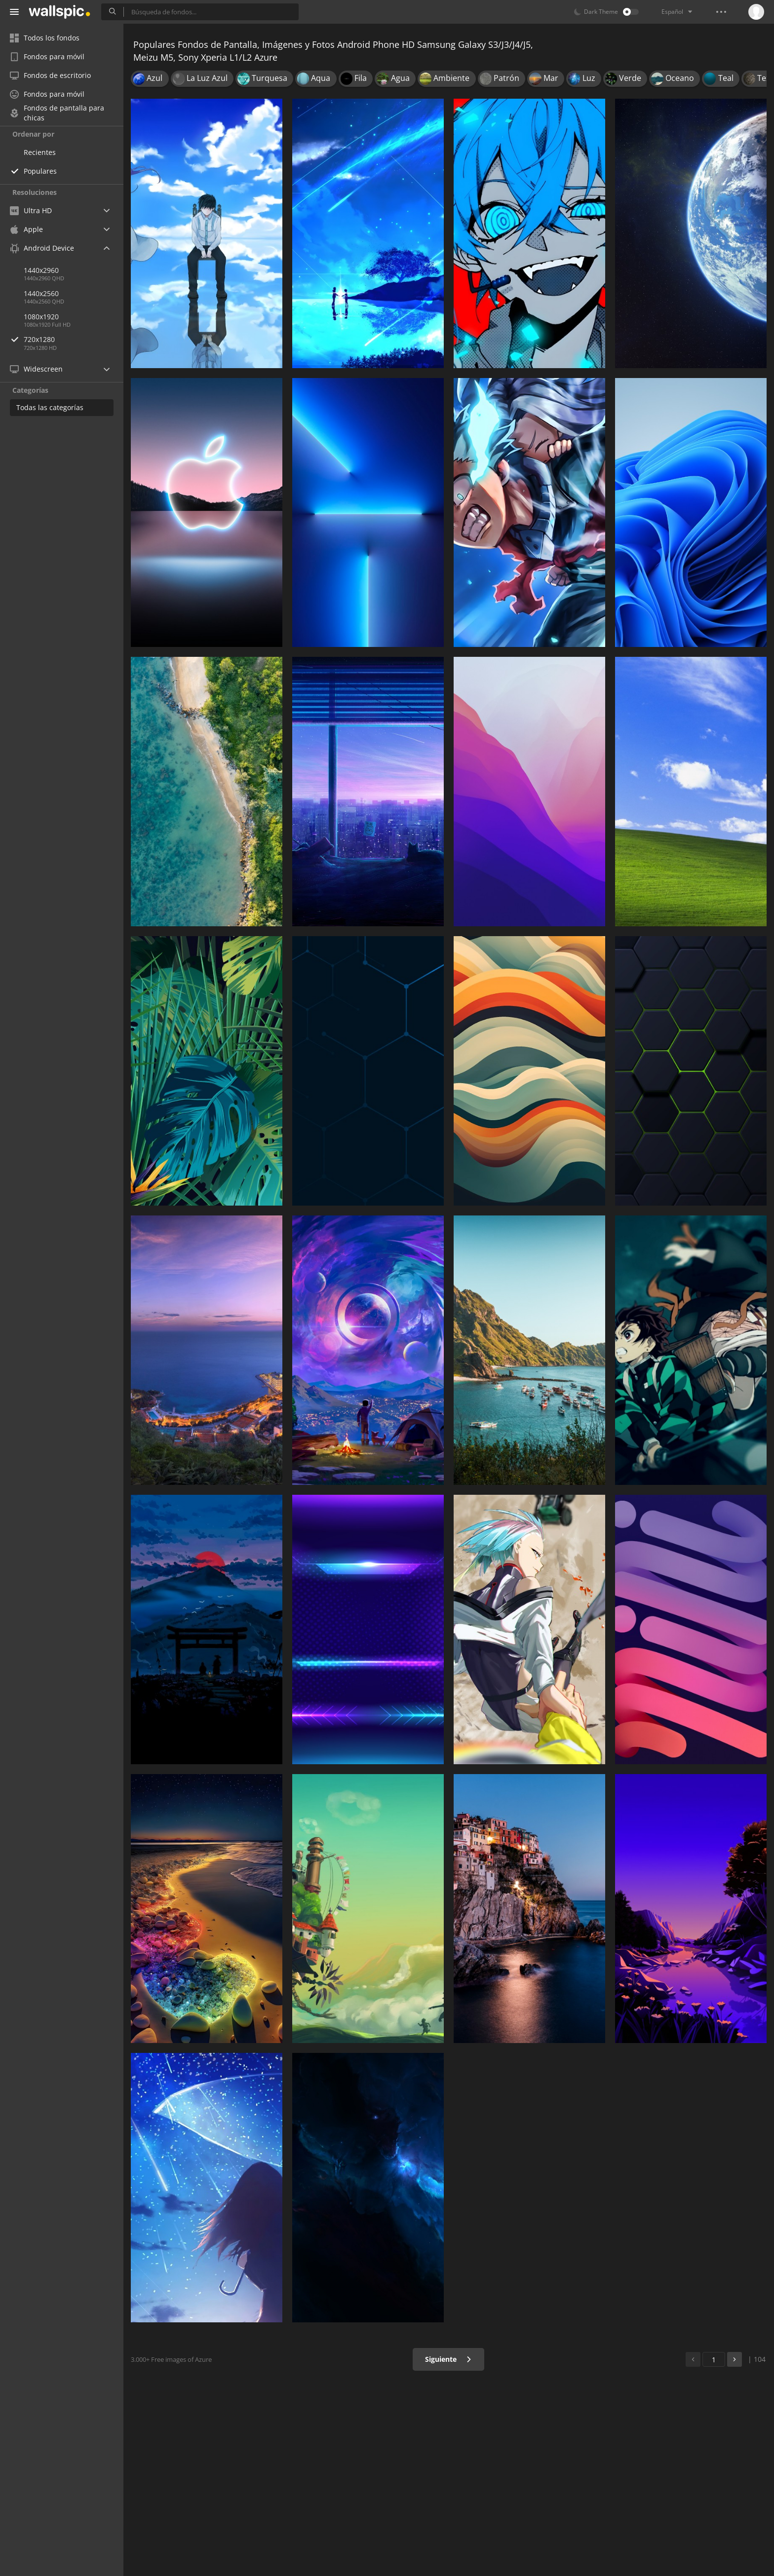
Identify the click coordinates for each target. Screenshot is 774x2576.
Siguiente (448, 2359)
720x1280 (73, 339)
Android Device (42, 248)
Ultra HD (31, 210)
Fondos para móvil (47, 56)
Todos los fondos (44, 37)
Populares (40, 171)
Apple (26, 229)
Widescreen (36, 369)
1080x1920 (41, 316)
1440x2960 (41, 270)
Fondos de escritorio (50, 75)
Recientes (40, 152)
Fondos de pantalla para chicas (57, 113)
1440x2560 (41, 293)
